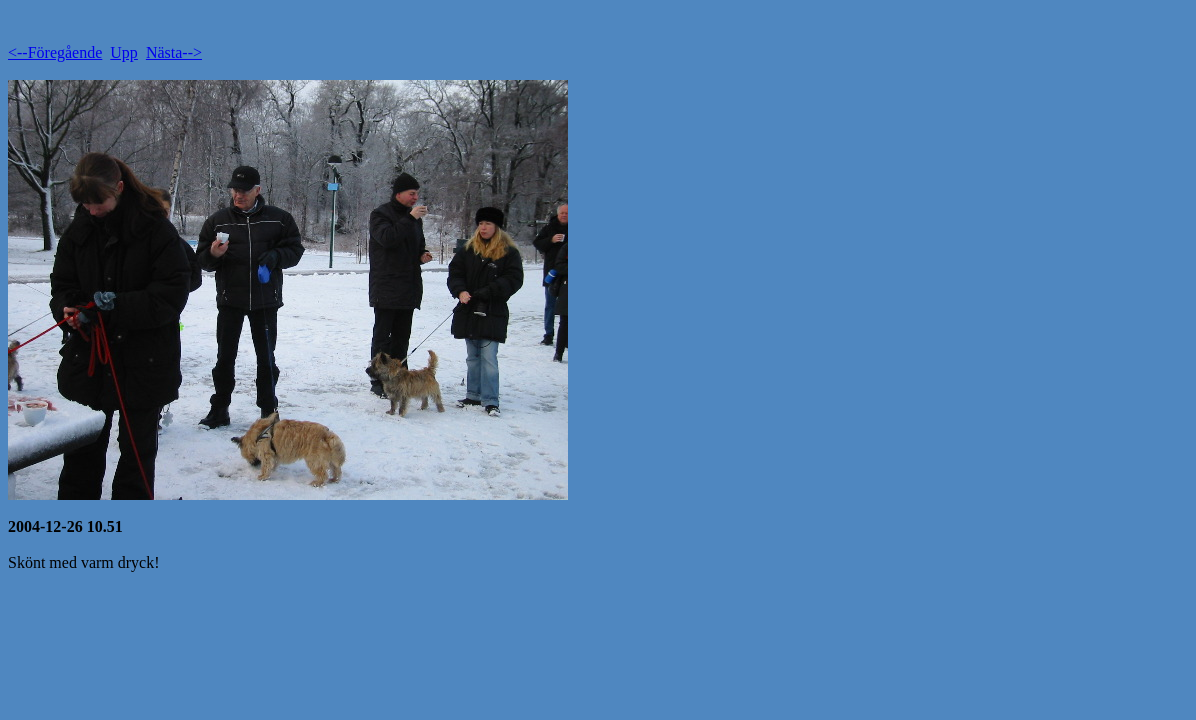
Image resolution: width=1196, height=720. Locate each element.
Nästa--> (174, 52)
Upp (124, 52)
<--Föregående (55, 52)
